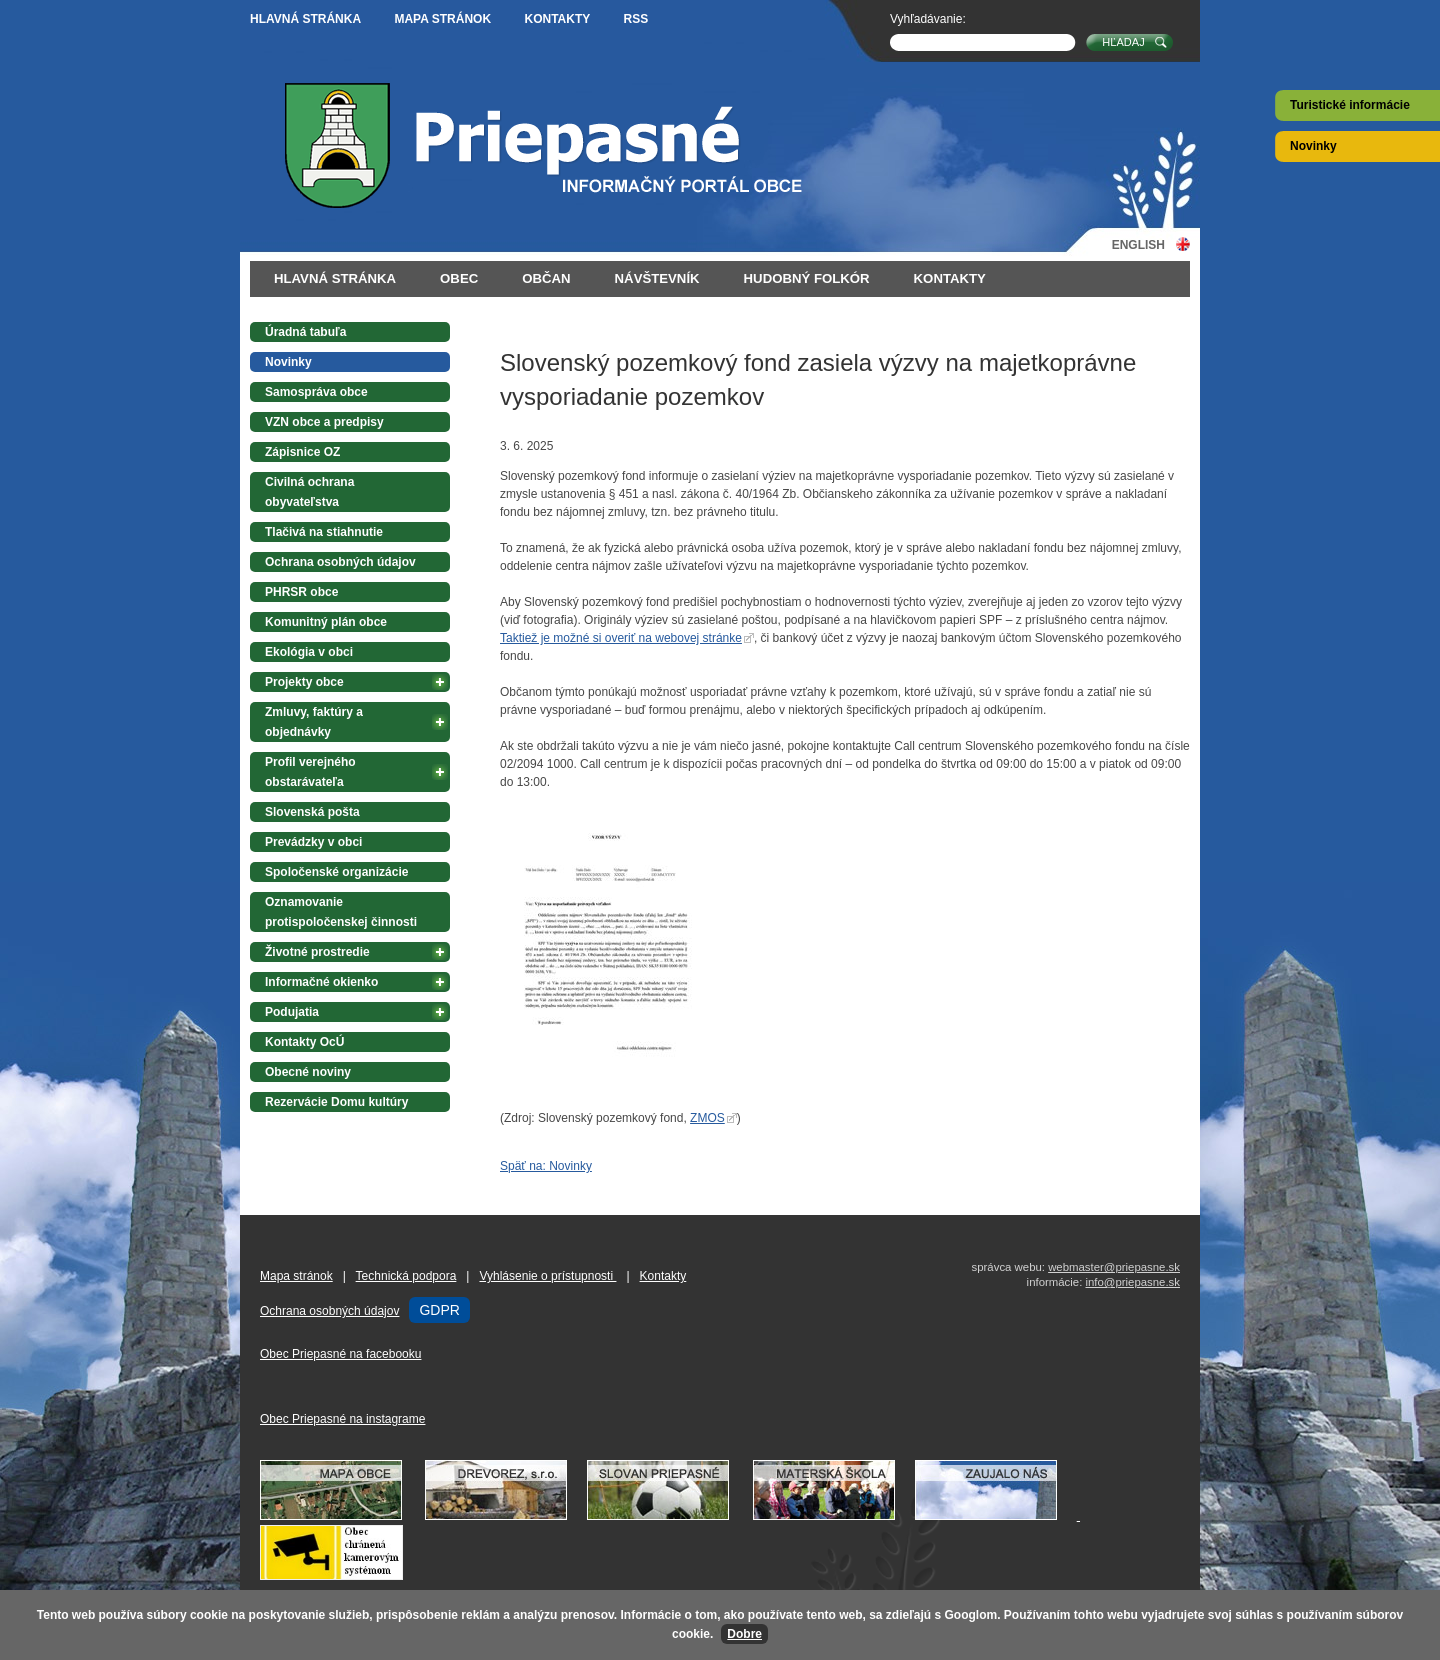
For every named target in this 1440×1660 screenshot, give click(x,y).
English (1138, 244)
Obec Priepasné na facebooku (340, 1354)
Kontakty (557, 19)
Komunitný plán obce (326, 622)
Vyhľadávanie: (928, 19)
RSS (636, 19)
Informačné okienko (321, 982)
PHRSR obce (301, 592)
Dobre (744, 1634)
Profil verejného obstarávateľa (310, 772)
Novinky (1313, 146)
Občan (546, 278)
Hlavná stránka (305, 19)
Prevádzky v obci (313, 842)
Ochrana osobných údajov (340, 562)
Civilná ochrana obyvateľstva (309, 492)
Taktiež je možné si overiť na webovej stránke (621, 638)
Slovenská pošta (312, 812)
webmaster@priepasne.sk (1114, 1267)
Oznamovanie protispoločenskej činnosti (341, 912)
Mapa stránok (442, 19)
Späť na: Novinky (546, 1166)
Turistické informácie (1350, 105)
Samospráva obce (316, 392)
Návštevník (657, 278)
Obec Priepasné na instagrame (342, 1419)
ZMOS (707, 1118)
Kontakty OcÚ (304, 1042)
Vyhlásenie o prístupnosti (547, 1276)
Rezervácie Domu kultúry (336, 1102)
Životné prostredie (317, 952)
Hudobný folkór (807, 278)
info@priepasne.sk (1132, 1282)
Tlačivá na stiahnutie (324, 532)
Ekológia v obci (309, 652)
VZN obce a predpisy (324, 422)
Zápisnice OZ (302, 452)
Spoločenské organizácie (336, 872)
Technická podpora (406, 1276)
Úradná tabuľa (305, 332)
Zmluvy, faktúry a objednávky (314, 722)
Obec (459, 278)
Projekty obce (304, 682)
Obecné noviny (308, 1072)
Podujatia (292, 1012)
